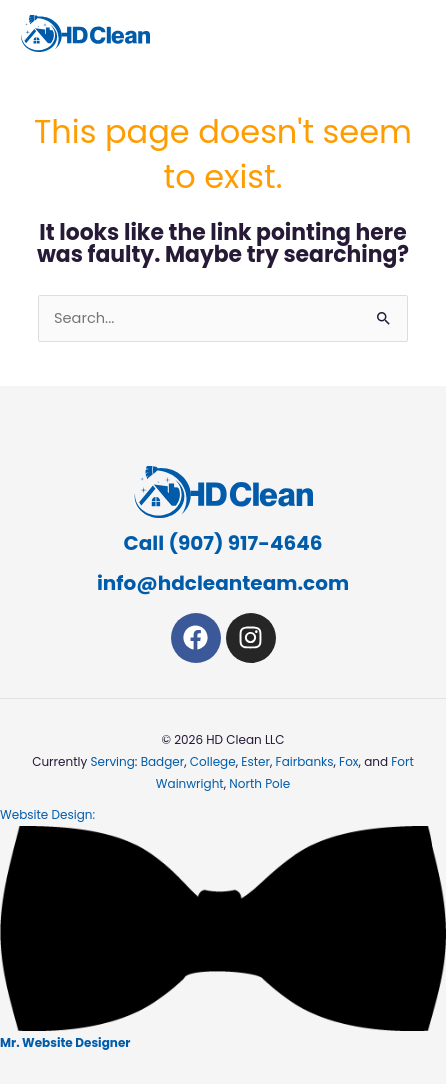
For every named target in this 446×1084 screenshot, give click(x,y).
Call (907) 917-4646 (223, 543)
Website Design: (223, 928)
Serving (112, 761)
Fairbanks (305, 761)
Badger (163, 761)
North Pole (259, 783)
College (213, 761)
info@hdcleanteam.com (223, 583)
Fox (348, 761)
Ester (255, 761)
